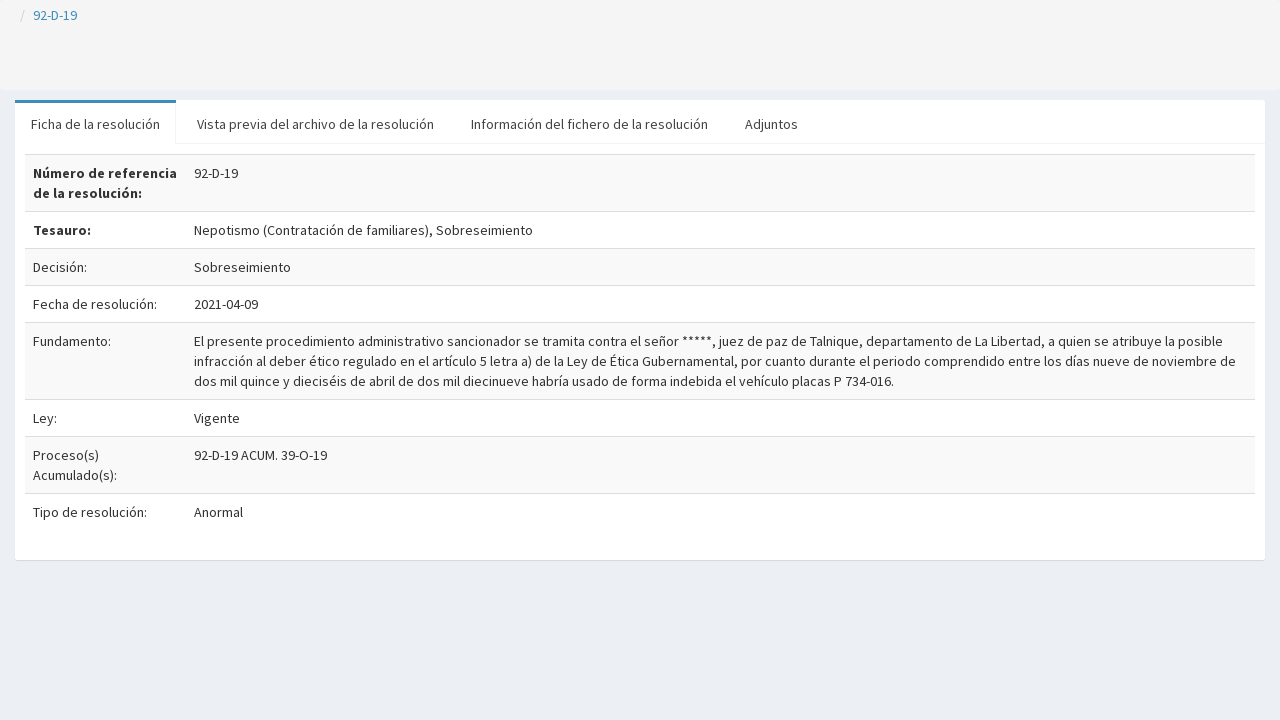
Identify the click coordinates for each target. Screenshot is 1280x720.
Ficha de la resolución (95, 124)
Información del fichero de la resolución (589, 124)
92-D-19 (55, 15)
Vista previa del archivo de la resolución (315, 124)
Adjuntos (771, 124)
